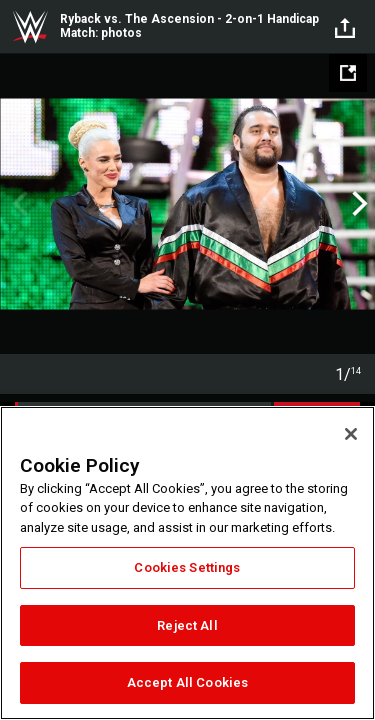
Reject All (187, 625)
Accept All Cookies (187, 682)
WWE (30, 27)
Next (357, 204)
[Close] (351, 434)
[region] (187, 563)
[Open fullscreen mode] (348, 73)
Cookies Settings (187, 567)
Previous (17, 204)
